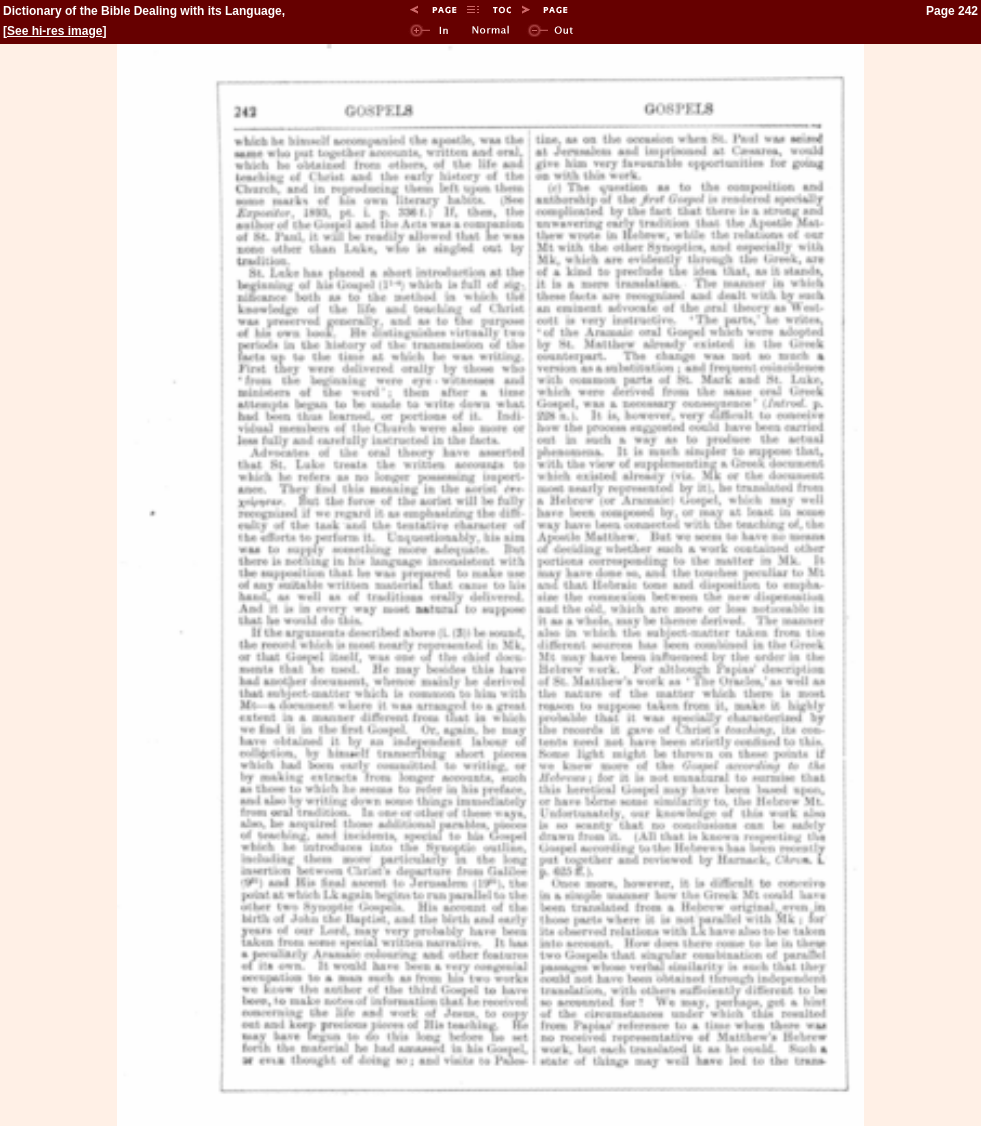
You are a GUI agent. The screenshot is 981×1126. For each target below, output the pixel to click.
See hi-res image (54, 31)
